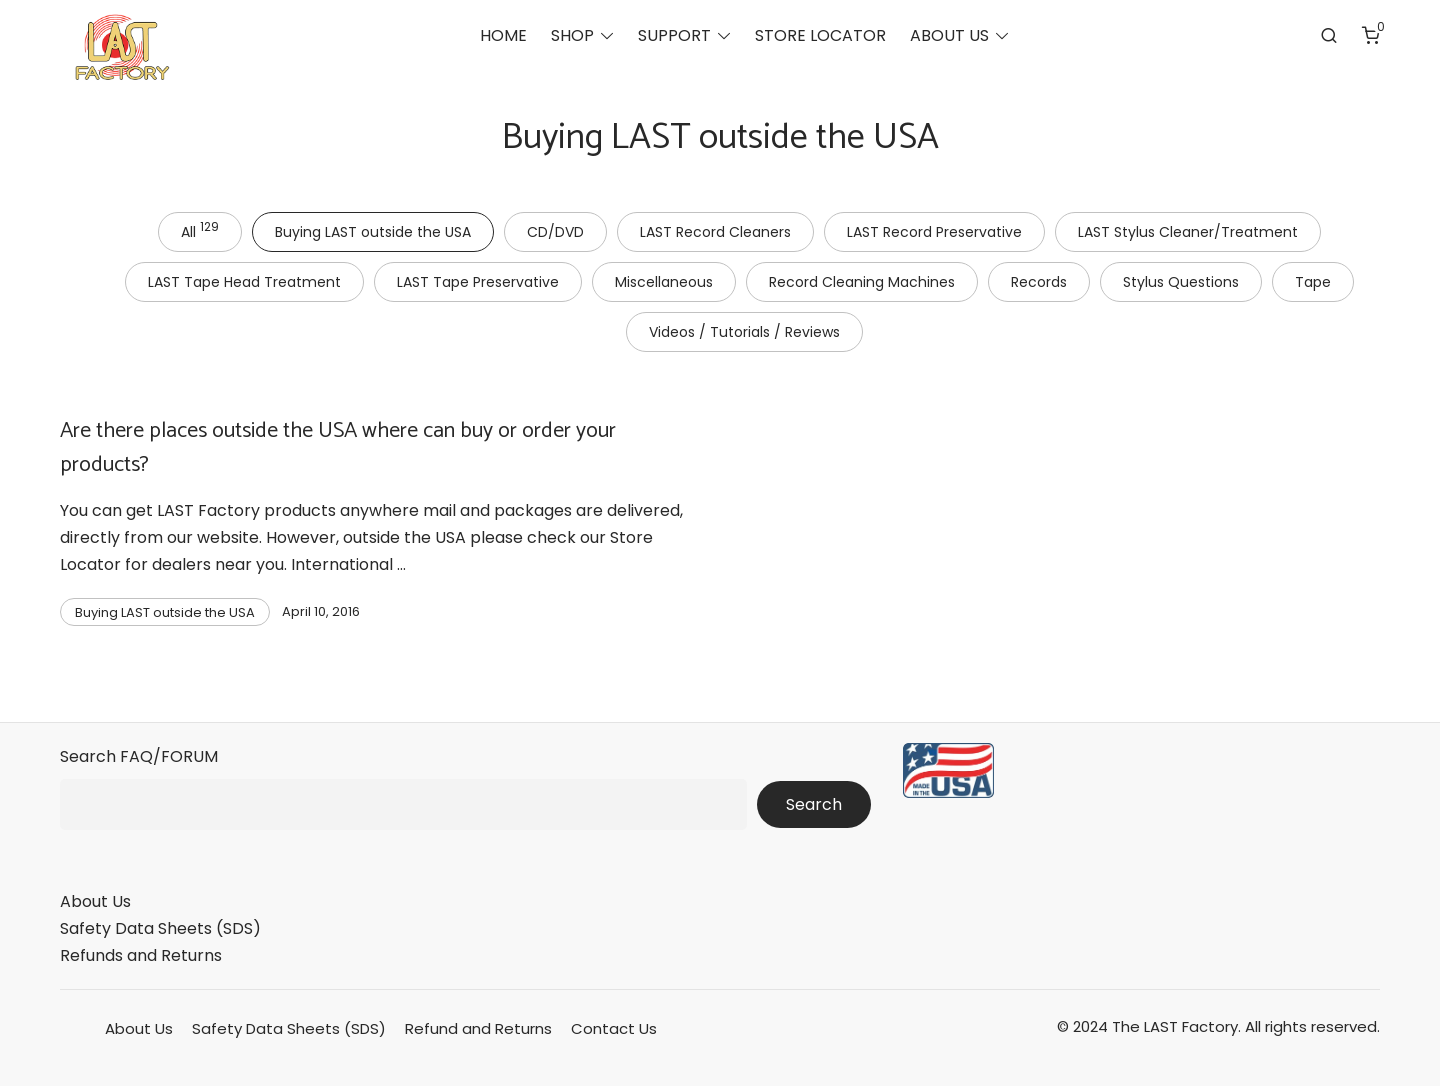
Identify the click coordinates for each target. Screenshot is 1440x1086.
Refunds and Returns (141, 955)
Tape (1313, 282)
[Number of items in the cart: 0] (1371, 35)
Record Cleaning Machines (862, 282)
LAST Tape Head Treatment (244, 282)
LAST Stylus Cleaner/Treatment (1188, 232)
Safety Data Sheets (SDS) (160, 928)
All (200, 230)
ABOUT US (949, 35)
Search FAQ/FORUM (139, 756)
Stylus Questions (1181, 282)
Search (814, 804)
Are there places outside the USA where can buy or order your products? (338, 448)
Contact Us (614, 1028)
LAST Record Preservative (934, 232)
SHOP (572, 35)
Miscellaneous (664, 282)
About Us (95, 901)
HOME (503, 35)
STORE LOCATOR (820, 35)
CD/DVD (555, 232)
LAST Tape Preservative (478, 282)
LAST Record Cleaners (715, 232)
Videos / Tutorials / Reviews (744, 332)
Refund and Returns (478, 1028)
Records (1039, 282)
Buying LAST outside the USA (373, 232)
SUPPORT (674, 35)
